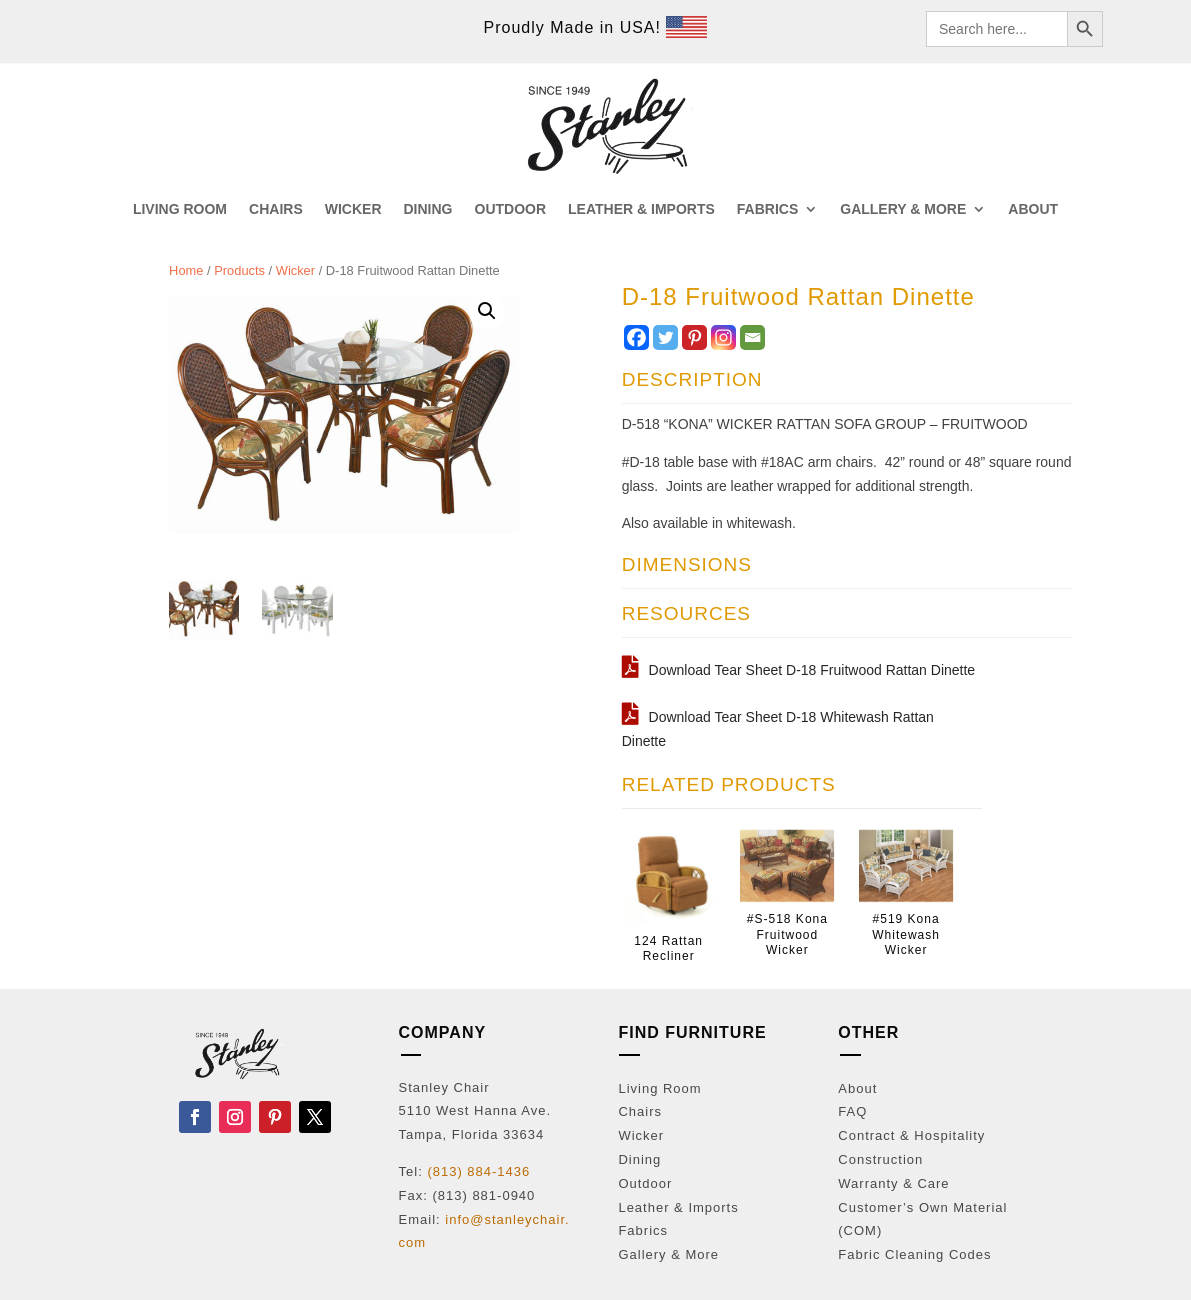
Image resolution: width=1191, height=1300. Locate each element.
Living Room (659, 1088)
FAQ (852, 1111)
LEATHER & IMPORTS (641, 209)
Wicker (295, 270)
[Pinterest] (694, 337)
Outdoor (645, 1183)
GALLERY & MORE (903, 209)
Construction (880, 1159)
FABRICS (767, 209)
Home (186, 270)
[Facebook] (636, 337)
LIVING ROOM (180, 209)
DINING (428, 209)
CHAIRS (276, 209)
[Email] (752, 337)
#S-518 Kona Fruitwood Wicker (787, 934)
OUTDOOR (511, 209)
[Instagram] (723, 337)
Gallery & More (668, 1254)
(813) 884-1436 (478, 1171)
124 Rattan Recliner (668, 949)
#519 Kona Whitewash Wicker (906, 934)
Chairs (640, 1111)
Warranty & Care (893, 1183)
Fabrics (643, 1230)
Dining (639, 1159)
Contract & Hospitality (911, 1135)
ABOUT (1033, 209)
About (857, 1088)
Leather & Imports (678, 1207)
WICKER (353, 209)
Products (239, 270)
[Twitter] (665, 337)
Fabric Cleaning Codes (914, 1254)
